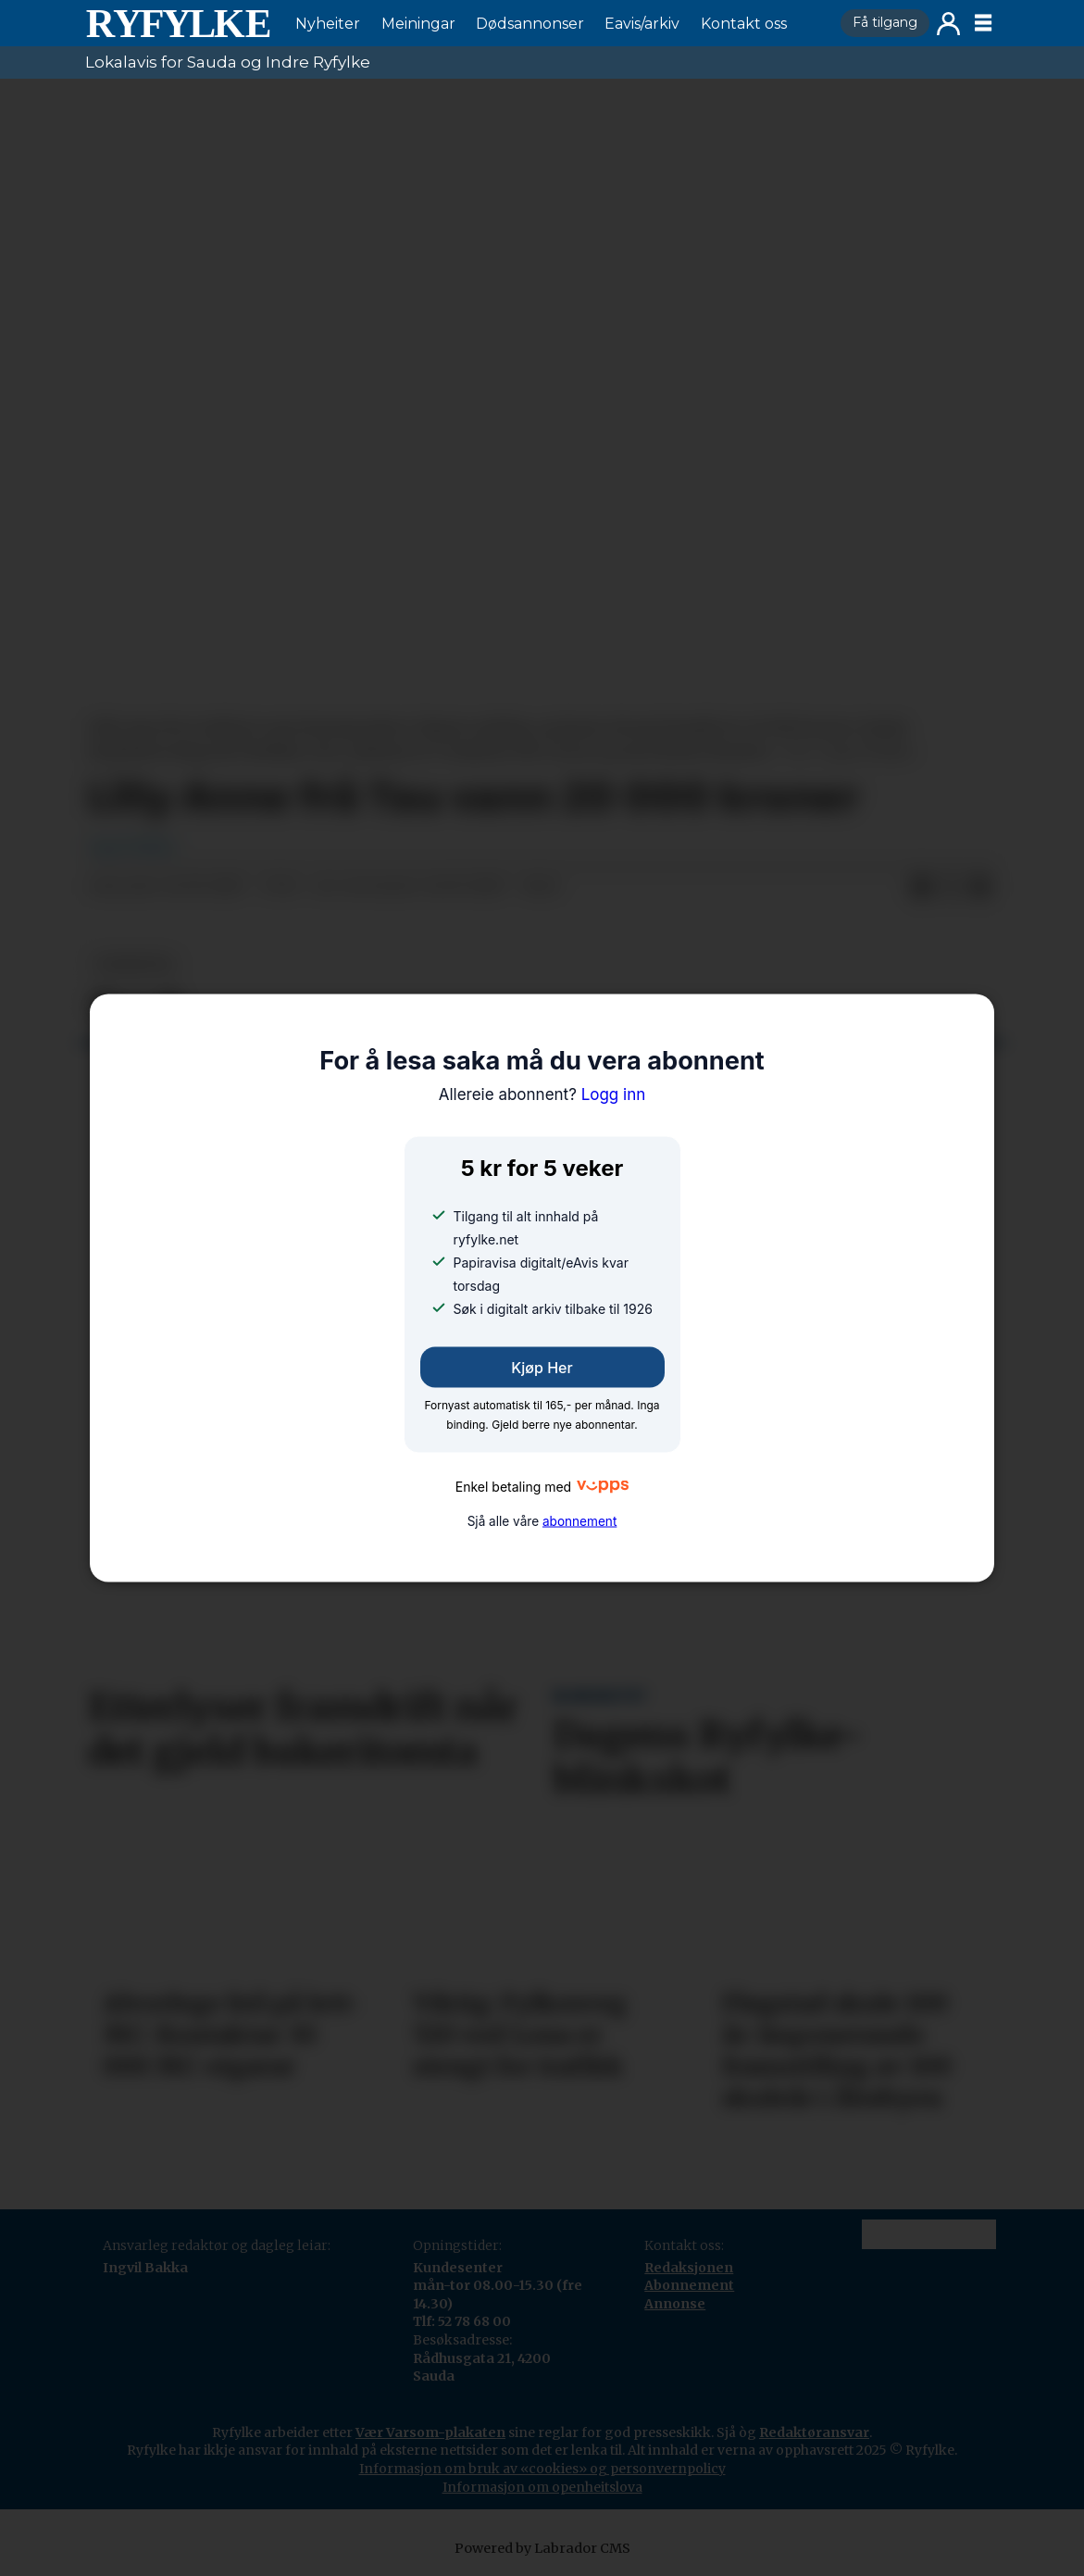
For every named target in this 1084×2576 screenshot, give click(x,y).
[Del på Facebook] (921, 887)
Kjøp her (541, 1366)
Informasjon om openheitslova (542, 2487)
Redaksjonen (688, 2267)
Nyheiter (327, 23)
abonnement (579, 1521)
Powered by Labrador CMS (542, 2548)
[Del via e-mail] (980, 887)
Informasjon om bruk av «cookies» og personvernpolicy (542, 2468)
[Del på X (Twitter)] (951, 887)
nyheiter (134, 964)
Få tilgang (885, 22)
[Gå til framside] (177, 23)
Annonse (674, 2303)
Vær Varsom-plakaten (430, 2432)
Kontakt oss (744, 23)
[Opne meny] (983, 23)
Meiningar (418, 23)
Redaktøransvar (814, 2432)
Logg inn (948, 23)
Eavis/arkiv (641, 23)
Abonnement (689, 2285)
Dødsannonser (530, 23)
